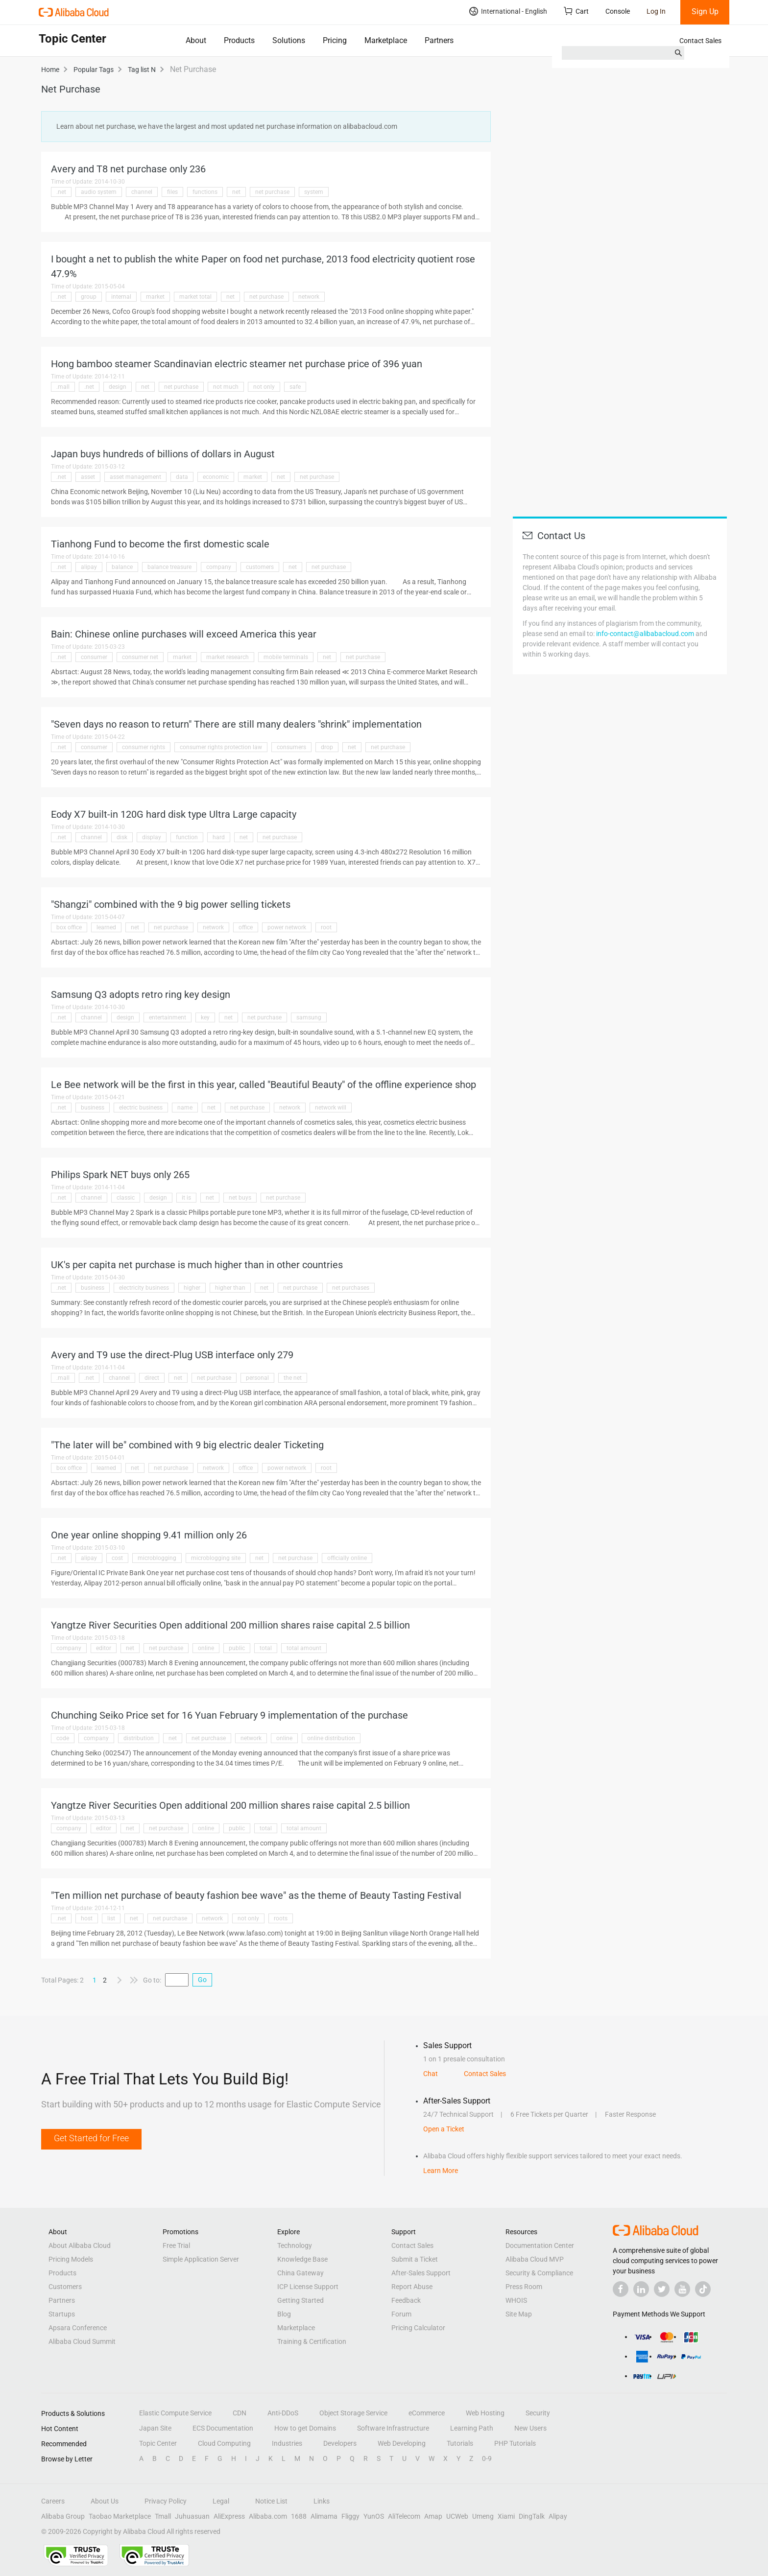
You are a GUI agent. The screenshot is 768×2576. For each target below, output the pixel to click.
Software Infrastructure (393, 2428)
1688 (299, 2516)
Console (617, 11)
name (184, 1107)
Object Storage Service (353, 2413)
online (206, 1648)
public (237, 1648)
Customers (65, 2287)
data (182, 476)
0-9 (487, 2458)
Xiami (506, 2516)
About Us (105, 2501)
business (92, 1107)
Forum (401, 2314)
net (236, 192)
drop (327, 747)
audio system (99, 192)
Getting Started (300, 2300)
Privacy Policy (165, 2501)
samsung (308, 1017)
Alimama (324, 2516)
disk (122, 837)
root (326, 927)
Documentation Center (539, 2245)
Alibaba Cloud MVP (534, 2259)
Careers (53, 2501)
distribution (138, 1738)
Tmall (163, 2516)
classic (126, 1197)
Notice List (271, 2501)
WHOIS (516, 2300)
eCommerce (426, 2413)
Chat (430, 2074)
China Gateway (300, 2273)
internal (121, 296)
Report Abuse (411, 2287)
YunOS (373, 2516)
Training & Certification (311, 2341)
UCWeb (457, 2516)
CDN (239, 2413)
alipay (89, 567)
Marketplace (385, 40)
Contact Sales (700, 41)
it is (186, 1197)
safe (295, 386)
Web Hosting (485, 2413)
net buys (240, 1197)
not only (264, 386)
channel (141, 192)
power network (286, 927)
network (308, 296)
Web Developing (402, 2443)
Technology (294, 2245)
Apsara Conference (77, 2328)
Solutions (288, 40)
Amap (433, 2516)
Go (202, 1980)
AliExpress (229, 2516)
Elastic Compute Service (175, 2413)
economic (216, 476)
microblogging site (215, 1558)
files (172, 192)
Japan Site (155, 2428)
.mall (63, 386)
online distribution (331, 1738)
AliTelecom (404, 2516)
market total (195, 296)
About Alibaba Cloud (79, 2245)
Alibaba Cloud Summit (82, 2341)
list (111, 1918)
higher (192, 1287)
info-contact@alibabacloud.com (645, 634)
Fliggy (350, 2516)
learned (106, 927)
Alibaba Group (63, 2516)
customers (260, 567)
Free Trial (176, 2245)
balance (122, 567)
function (187, 837)
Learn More (440, 2170)
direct (151, 1377)
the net (293, 1377)
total (266, 1648)
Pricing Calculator (418, 2328)
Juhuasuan (192, 2516)
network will (330, 1107)
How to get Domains (305, 2428)
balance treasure (169, 567)
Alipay (558, 2516)
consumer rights (143, 747)
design (117, 386)
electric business (141, 1107)
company (218, 567)
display (151, 837)
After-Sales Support (421, 2273)
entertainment (167, 1017)
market (155, 296)
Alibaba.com (268, 2516)
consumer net (140, 657)
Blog (284, 2314)
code (62, 1738)
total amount (304, 1648)
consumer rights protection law (221, 747)
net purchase (272, 192)
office (246, 927)
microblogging (157, 1558)
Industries (287, 2443)
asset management (135, 476)
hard (219, 837)
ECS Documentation (222, 2428)
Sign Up (705, 11)
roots (281, 1918)
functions (204, 192)
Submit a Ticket (414, 2259)
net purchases (350, 1287)
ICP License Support (307, 2287)
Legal (221, 2501)
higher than (230, 1287)
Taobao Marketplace (120, 2516)
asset (88, 476)
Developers (340, 2443)
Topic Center (158, 2443)
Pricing (335, 40)
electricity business (144, 1287)
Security (538, 2413)
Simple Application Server (201, 2259)
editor (103, 1648)
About (196, 40)
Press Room (523, 2287)
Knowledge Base (302, 2259)
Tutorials (460, 2443)
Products (239, 40)
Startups (61, 2314)
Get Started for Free (91, 2138)
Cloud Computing (224, 2443)
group (88, 296)
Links (321, 2501)
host (87, 1918)
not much (226, 386)
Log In (656, 11)
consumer (94, 657)
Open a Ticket (443, 2129)
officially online (347, 1558)
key (205, 1017)
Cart (576, 11)
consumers (291, 747)
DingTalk (532, 2516)
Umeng (483, 2516)
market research (227, 657)
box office (69, 927)
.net (61, 192)
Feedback (406, 2300)
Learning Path (471, 2428)
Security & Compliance (539, 2273)
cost (117, 1558)
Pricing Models (70, 2259)
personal (257, 1377)
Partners (439, 40)
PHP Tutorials (515, 2443)
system (313, 192)
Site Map (518, 2314)
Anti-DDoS (282, 2413)
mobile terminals (286, 657)
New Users (530, 2428)
